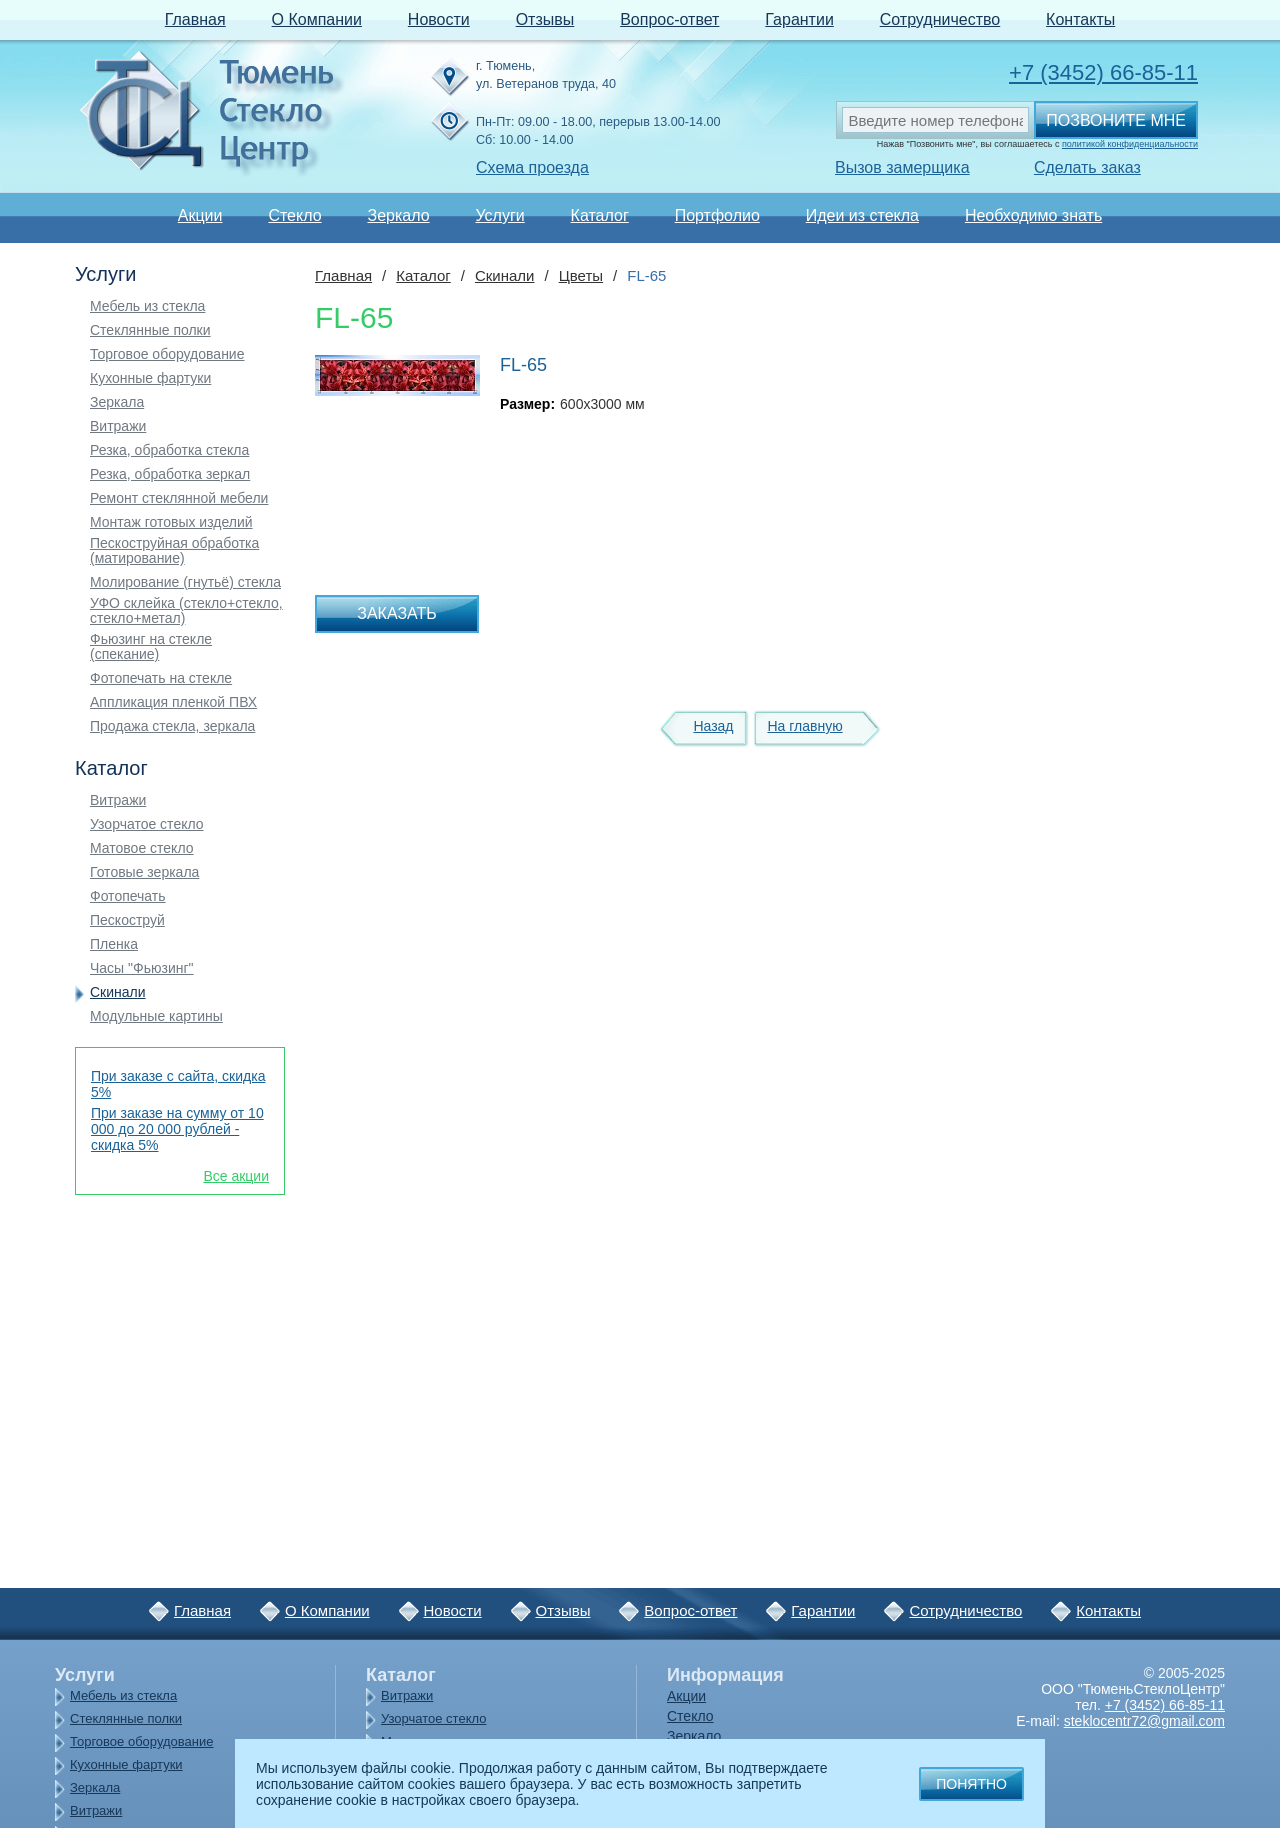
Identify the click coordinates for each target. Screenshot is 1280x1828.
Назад (713, 726)
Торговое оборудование (167, 354)
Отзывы (545, 19)
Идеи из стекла (862, 215)
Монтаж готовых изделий (171, 522)
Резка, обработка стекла (169, 450)
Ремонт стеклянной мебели (179, 498)
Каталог (600, 215)
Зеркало (398, 215)
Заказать (397, 613)
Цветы (581, 275)
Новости (439, 19)
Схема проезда (532, 167)
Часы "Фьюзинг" (142, 968)
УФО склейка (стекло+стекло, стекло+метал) (186, 611)
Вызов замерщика (902, 167)
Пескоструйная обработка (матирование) (174, 551)
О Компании (317, 19)
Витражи (118, 426)
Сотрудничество (940, 19)
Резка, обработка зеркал (170, 474)
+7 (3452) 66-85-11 (1103, 72)
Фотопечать (128, 896)
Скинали (118, 992)
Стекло (294, 215)
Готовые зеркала (144, 872)
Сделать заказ (1087, 167)
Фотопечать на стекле (161, 678)
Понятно (971, 1784)
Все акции (236, 1176)
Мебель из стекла (147, 306)
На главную (804, 726)
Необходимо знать (1033, 215)
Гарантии (799, 19)
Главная (195, 19)
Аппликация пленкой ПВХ (173, 702)
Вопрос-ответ (669, 19)
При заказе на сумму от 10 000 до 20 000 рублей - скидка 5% (177, 1129)
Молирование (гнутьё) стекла (185, 582)
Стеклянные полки (150, 330)
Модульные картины (156, 1016)
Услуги (499, 215)
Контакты (1080, 19)
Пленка (114, 944)
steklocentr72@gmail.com (1144, 1721)
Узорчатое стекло (147, 824)
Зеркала (117, 402)
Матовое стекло (142, 848)
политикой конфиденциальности (1130, 144)
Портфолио (717, 215)
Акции (200, 215)
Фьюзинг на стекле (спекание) (151, 647)
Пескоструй (127, 920)
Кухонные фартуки (150, 378)
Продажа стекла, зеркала (172, 726)
